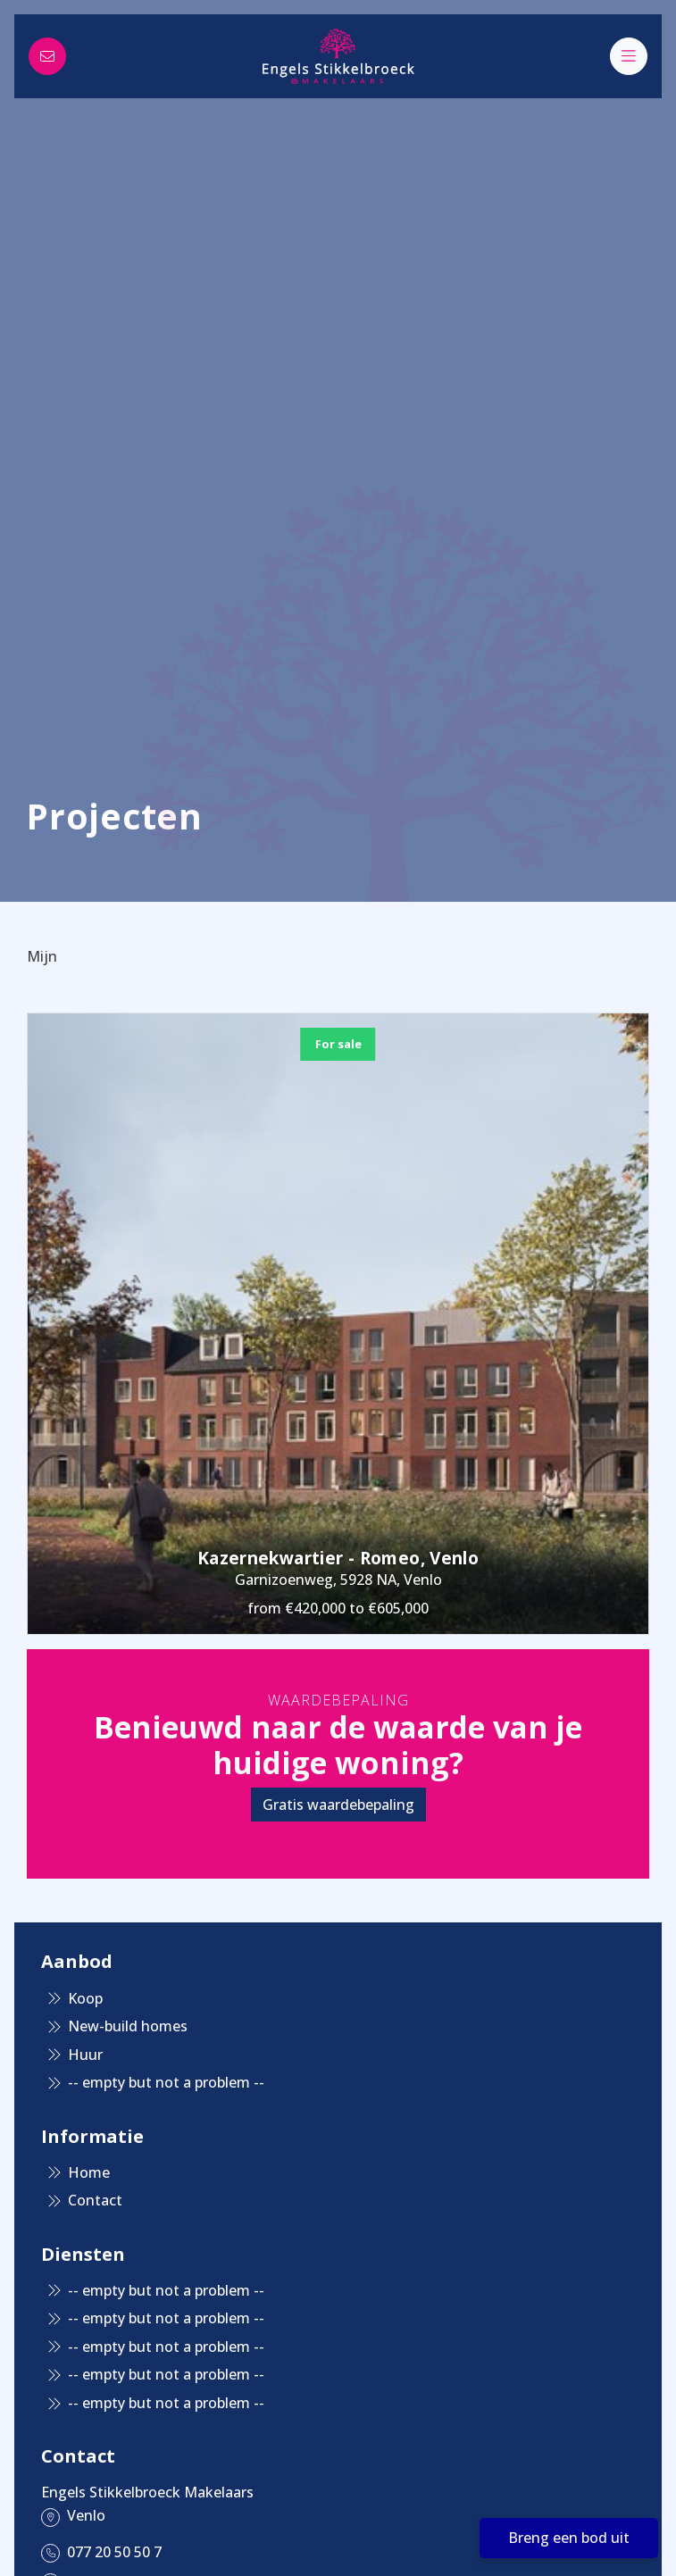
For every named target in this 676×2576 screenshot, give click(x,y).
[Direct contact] (47, 56)
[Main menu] (628, 56)
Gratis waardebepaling (338, 1804)
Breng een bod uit (569, 2537)
